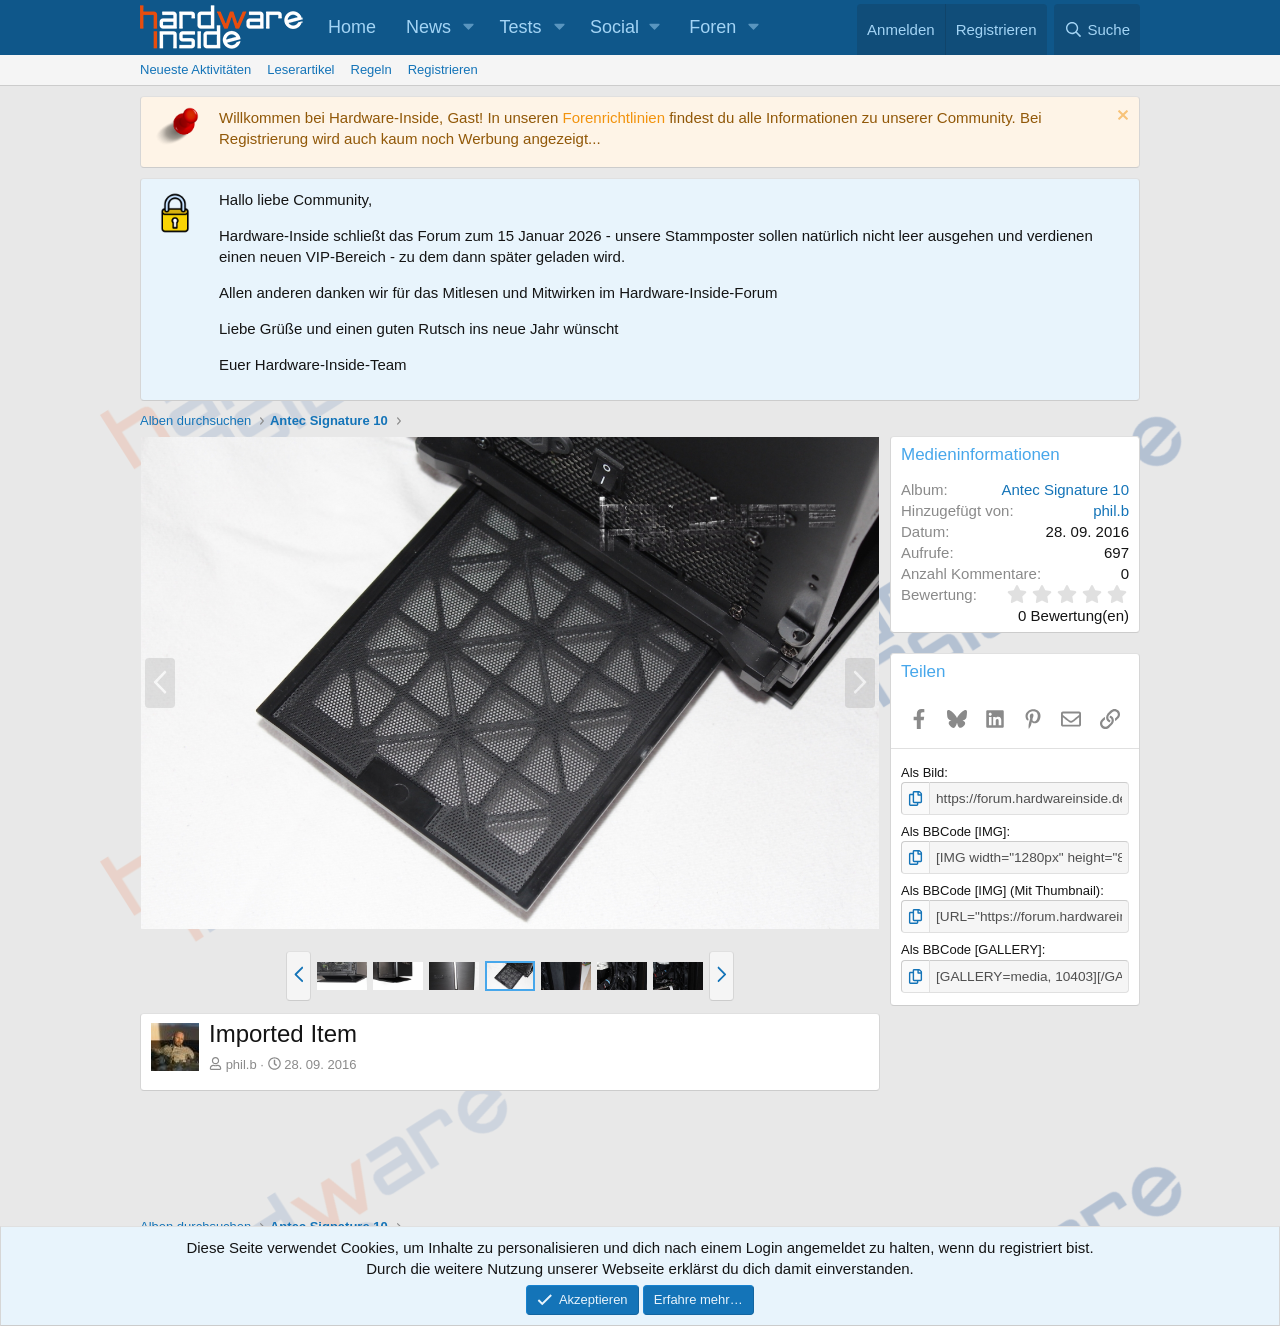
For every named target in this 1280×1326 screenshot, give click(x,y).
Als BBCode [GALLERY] (971, 947)
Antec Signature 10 (1065, 489)
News (428, 27)
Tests (521, 27)
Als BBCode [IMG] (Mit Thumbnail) (1000, 888)
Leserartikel (300, 69)
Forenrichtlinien (613, 117)
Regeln (371, 69)
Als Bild (922, 772)
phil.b (241, 1064)
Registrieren (443, 69)
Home (352, 27)
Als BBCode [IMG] (953, 830)
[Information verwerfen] (1120, 117)
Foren (712, 27)
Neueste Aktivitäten (195, 69)
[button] (469, 27)
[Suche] (1097, 29)
